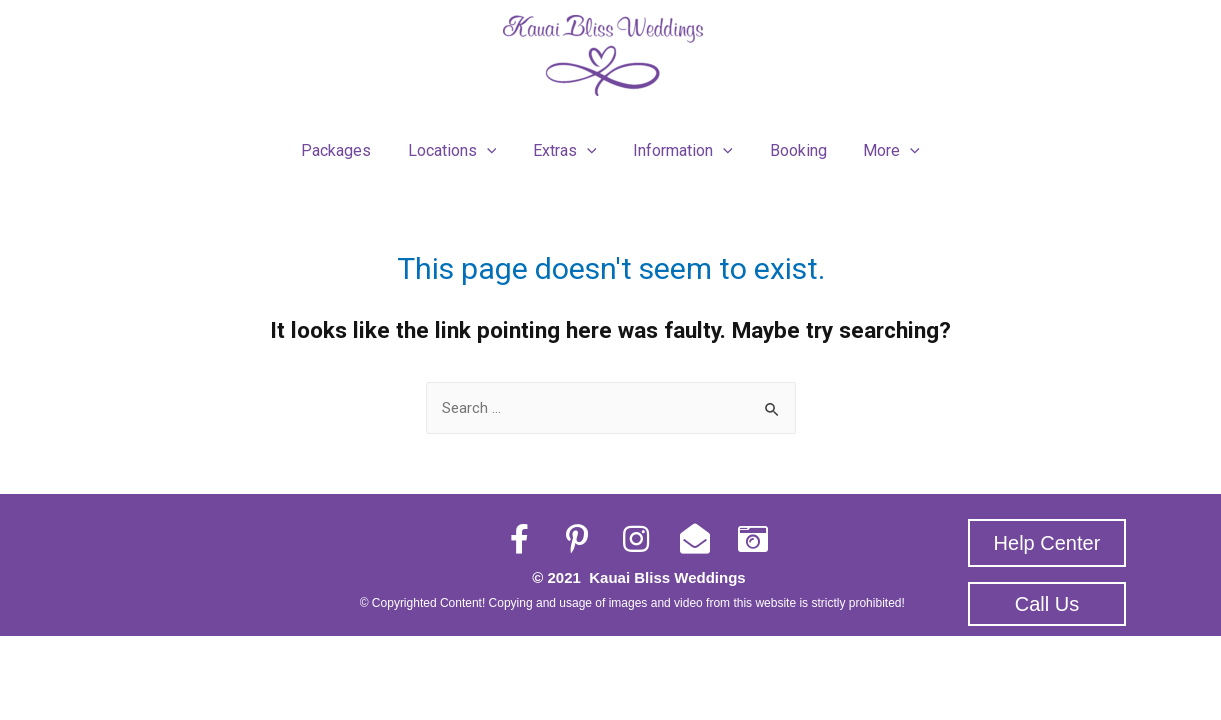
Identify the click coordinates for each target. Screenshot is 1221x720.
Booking (791, 145)
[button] (1047, 532)
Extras (567, 146)
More (880, 146)
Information (681, 146)
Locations (459, 146)
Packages (348, 145)
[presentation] (494, 146)
